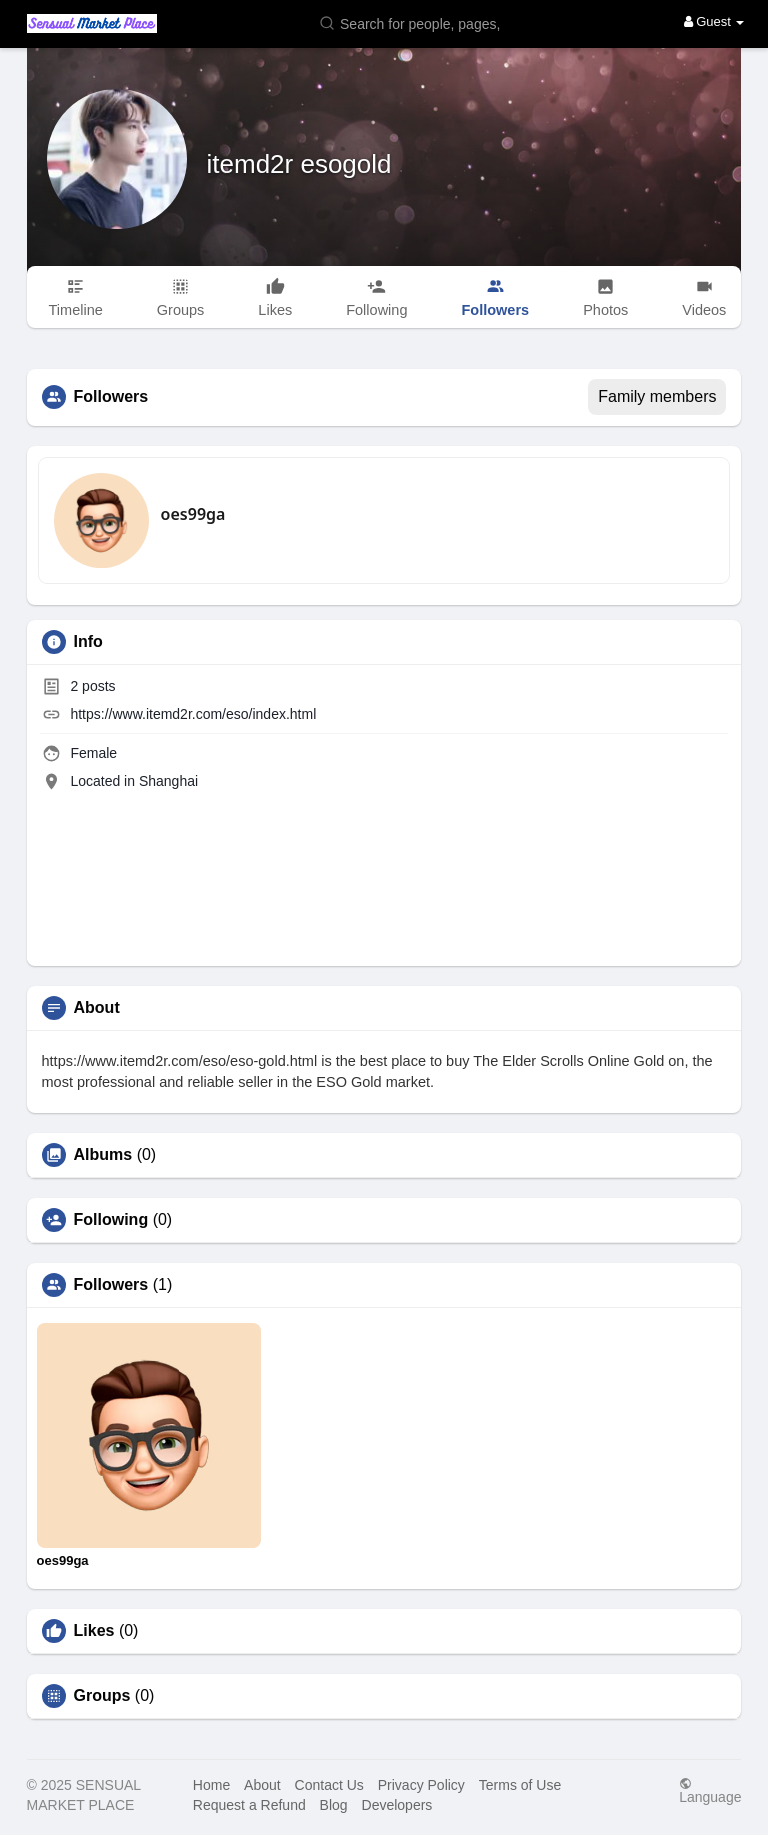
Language (710, 1790)
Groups (102, 1696)
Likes (94, 1631)
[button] (414, 22)
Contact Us (329, 1785)
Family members (657, 396)
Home (211, 1785)
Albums (103, 1155)
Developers (397, 1805)
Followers (111, 1285)
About (262, 1785)
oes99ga (193, 514)
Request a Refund (249, 1805)
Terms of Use (520, 1785)
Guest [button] (714, 21)
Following (111, 1220)
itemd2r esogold (299, 164)
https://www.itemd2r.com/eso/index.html (193, 714)
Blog (334, 1805)
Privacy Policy (421, 1785)
